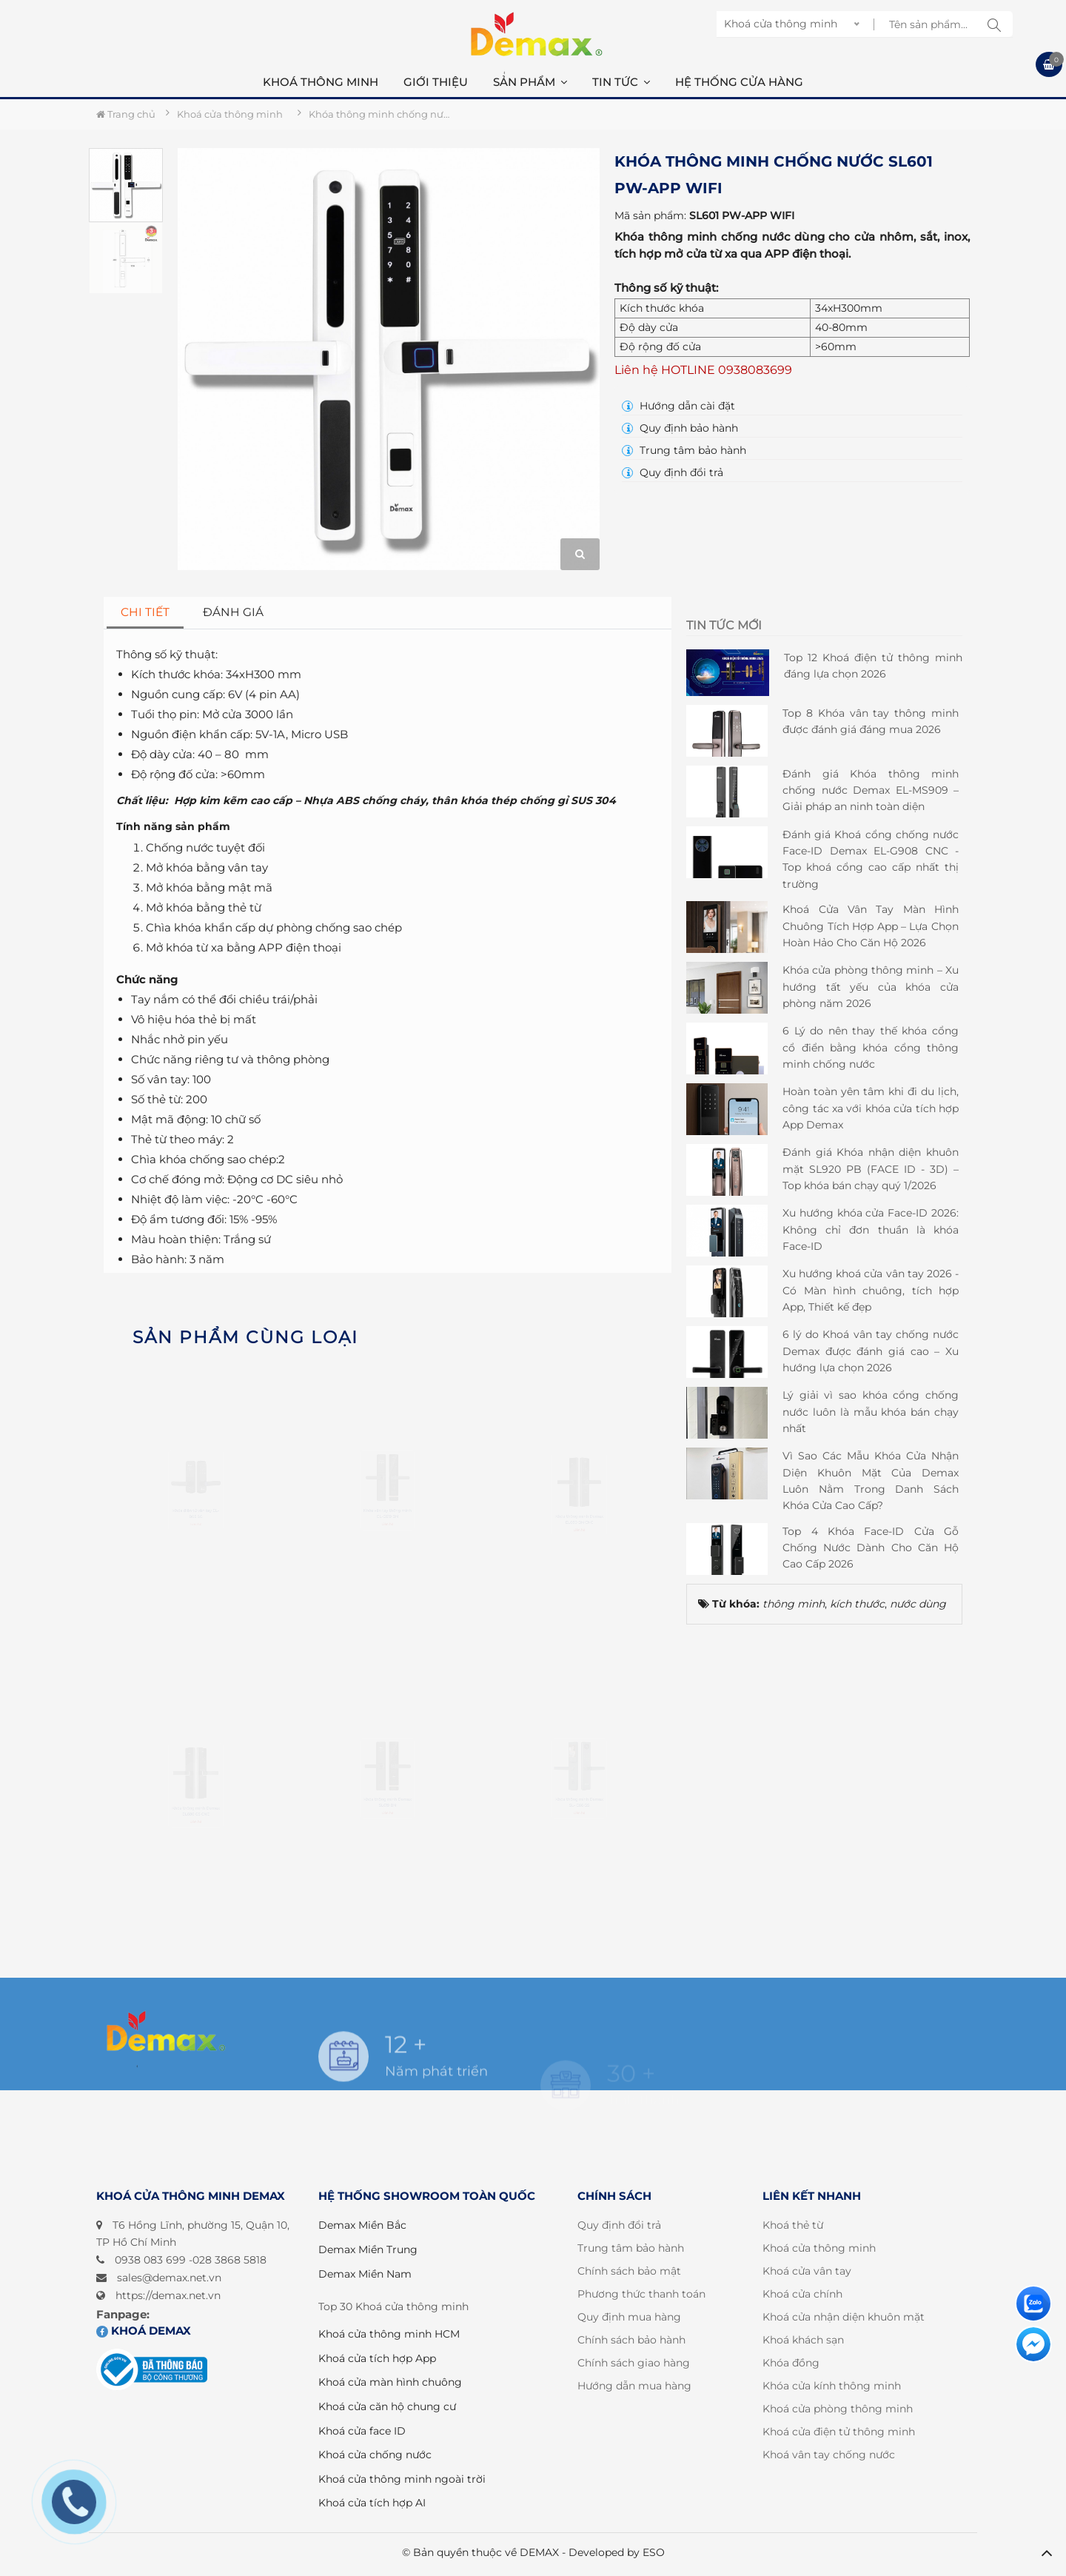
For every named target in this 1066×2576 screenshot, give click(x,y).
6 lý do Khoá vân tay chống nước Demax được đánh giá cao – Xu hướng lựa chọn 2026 (870, 1351)
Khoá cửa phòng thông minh (837, 2408)
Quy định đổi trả (672, 472)
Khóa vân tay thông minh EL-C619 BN (387, 1560)
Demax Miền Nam (365, 2274)
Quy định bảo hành (680, 428)
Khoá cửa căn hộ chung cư (387, 2406)
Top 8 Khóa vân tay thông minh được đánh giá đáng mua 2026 (870, 721)
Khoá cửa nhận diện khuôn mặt (843, 2317)
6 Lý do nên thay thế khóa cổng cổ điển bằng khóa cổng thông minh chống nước (870, 1047)
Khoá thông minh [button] (320, 82)
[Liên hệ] (1033, 2303)
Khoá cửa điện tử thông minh (838, 2431)
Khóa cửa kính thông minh (831, 2385)
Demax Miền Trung (368, 2249)
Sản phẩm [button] (530, 82)
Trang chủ (125, 114)
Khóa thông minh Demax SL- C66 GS (579, 1849)
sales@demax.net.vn (169, 2277)
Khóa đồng (790, 2362)
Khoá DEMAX (143, 2331)
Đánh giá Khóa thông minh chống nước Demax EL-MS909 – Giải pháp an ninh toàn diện (870, 790)
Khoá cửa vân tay (806, 2271)
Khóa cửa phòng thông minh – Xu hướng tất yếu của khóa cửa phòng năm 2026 (870, 986)
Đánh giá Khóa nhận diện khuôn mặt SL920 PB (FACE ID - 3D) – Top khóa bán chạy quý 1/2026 (870, 1168)
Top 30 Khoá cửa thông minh (393, 2306)
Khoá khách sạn (803, 2339)
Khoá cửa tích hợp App (377, 2358)
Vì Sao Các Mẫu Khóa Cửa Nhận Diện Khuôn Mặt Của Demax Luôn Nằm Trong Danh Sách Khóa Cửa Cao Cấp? (870, 1480)
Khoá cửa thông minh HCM (389, 2334)
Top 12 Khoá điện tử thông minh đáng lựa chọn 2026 (873, 665)
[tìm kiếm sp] (994, 24)
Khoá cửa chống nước (375, 2454)
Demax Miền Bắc (362, 2225)
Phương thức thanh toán (641, 2294)
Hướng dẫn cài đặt (678, 405)
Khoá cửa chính (802, 2294)
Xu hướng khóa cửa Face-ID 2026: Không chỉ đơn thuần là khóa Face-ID (870, 1229)
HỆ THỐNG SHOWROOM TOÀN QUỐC (426, 2196)
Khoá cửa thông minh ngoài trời (402, 2479)
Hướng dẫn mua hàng (634, 2385)
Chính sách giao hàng (633, 2362)
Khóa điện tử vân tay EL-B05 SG (195, 1560)
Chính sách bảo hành (631, 2339)
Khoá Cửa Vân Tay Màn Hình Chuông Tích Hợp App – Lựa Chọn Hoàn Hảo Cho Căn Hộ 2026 (870, 926)
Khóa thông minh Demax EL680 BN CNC (579, 1569)
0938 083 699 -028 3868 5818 (190, 2259)
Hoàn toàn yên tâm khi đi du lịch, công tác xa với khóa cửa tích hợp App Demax (870, 1108)
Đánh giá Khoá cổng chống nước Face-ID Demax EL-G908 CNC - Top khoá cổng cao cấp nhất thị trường (870, 859)
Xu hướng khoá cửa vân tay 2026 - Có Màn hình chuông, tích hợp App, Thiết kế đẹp (870, 1290)
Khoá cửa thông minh (819, 2248)
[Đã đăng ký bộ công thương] (151, 2370)
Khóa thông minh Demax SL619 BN (387, 1849)
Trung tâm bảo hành (684, 450)
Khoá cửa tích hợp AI (372, 2502)
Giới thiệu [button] (435, 82)
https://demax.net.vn (168, 2295)
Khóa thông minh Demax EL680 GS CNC (196, 1862)
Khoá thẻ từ (792, 2225)
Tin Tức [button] (621, 82)
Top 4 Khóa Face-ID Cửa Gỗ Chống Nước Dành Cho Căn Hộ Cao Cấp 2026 (870, 1548)
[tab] (145, 612)
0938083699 (755, 370)
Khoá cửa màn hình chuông (390, 2382)
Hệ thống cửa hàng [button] (739, 82)
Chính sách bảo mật (629, 2271)
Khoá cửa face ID (362, 2431)
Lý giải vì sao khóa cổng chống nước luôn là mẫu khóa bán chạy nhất (870, 1411)
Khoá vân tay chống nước (828, 2454)
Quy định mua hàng (629, 2317)
